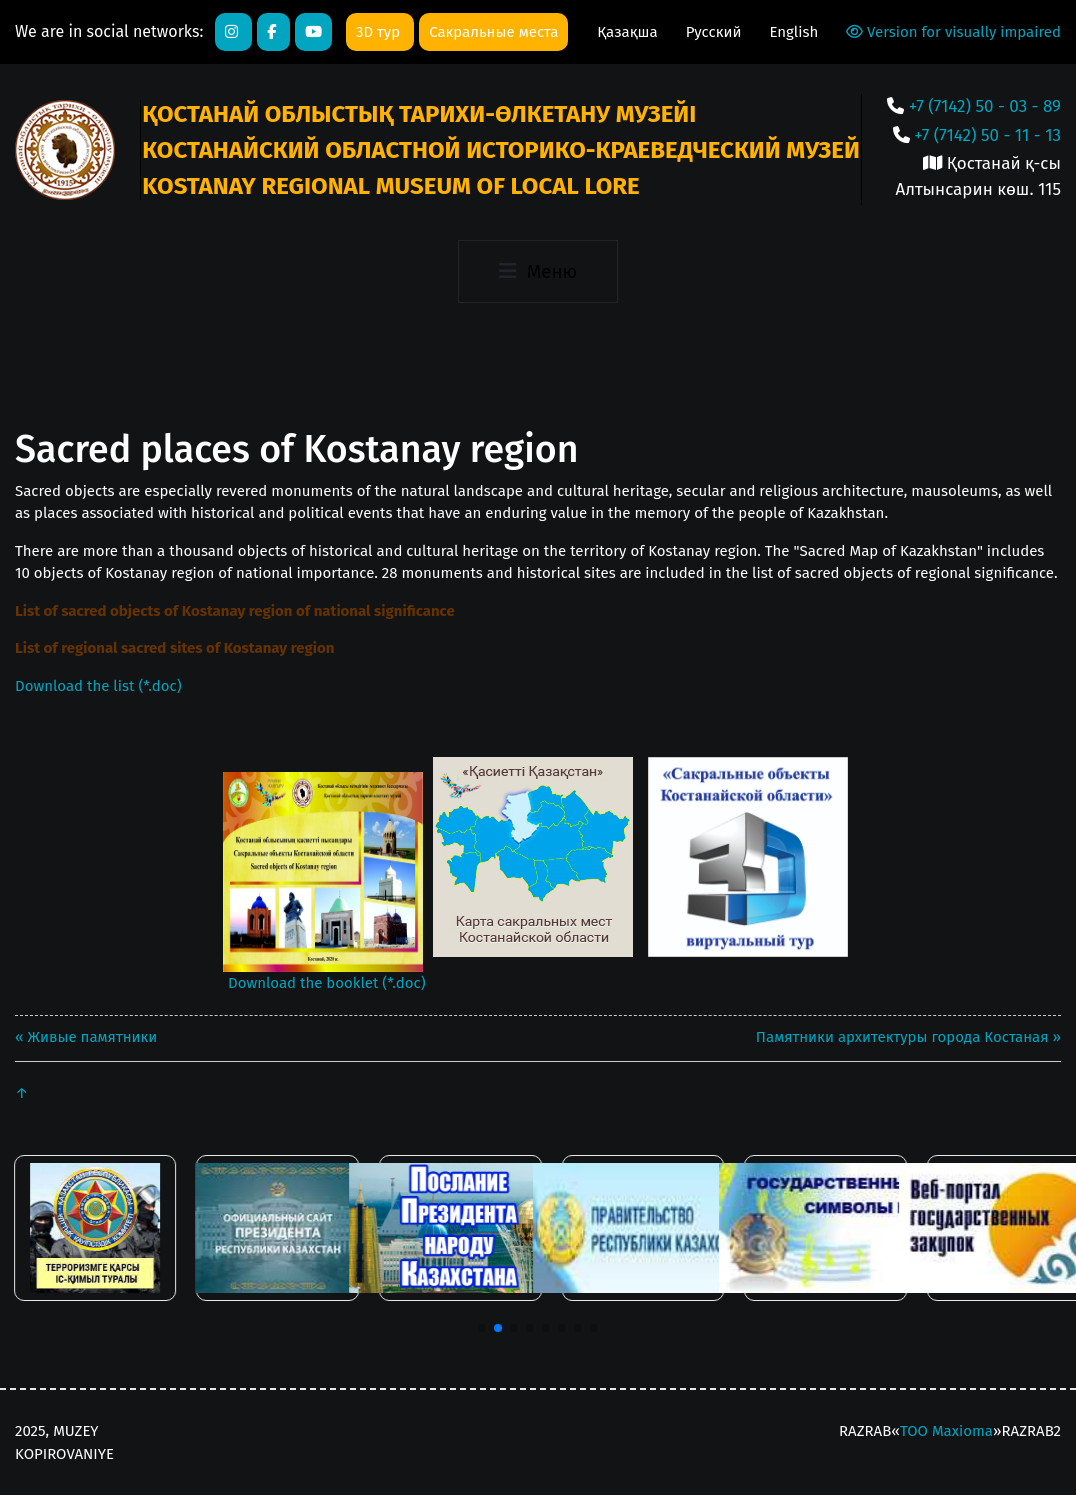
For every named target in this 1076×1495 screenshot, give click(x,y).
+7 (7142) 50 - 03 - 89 (985, 106)
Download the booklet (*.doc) (327, 983)
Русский (716, 32)
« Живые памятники (86, 1037)
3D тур (380, 32)
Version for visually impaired (953, 32)
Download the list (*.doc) (98, 686)
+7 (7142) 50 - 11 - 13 (987, 135)
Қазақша (629, 32)
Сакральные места (493, 32)
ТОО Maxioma (946, 1431)
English (793, 32)
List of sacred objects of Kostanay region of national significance (235, 611)
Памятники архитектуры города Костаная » (908, 1037)
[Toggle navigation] (537, 271)
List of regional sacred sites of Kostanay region (174, 648)
